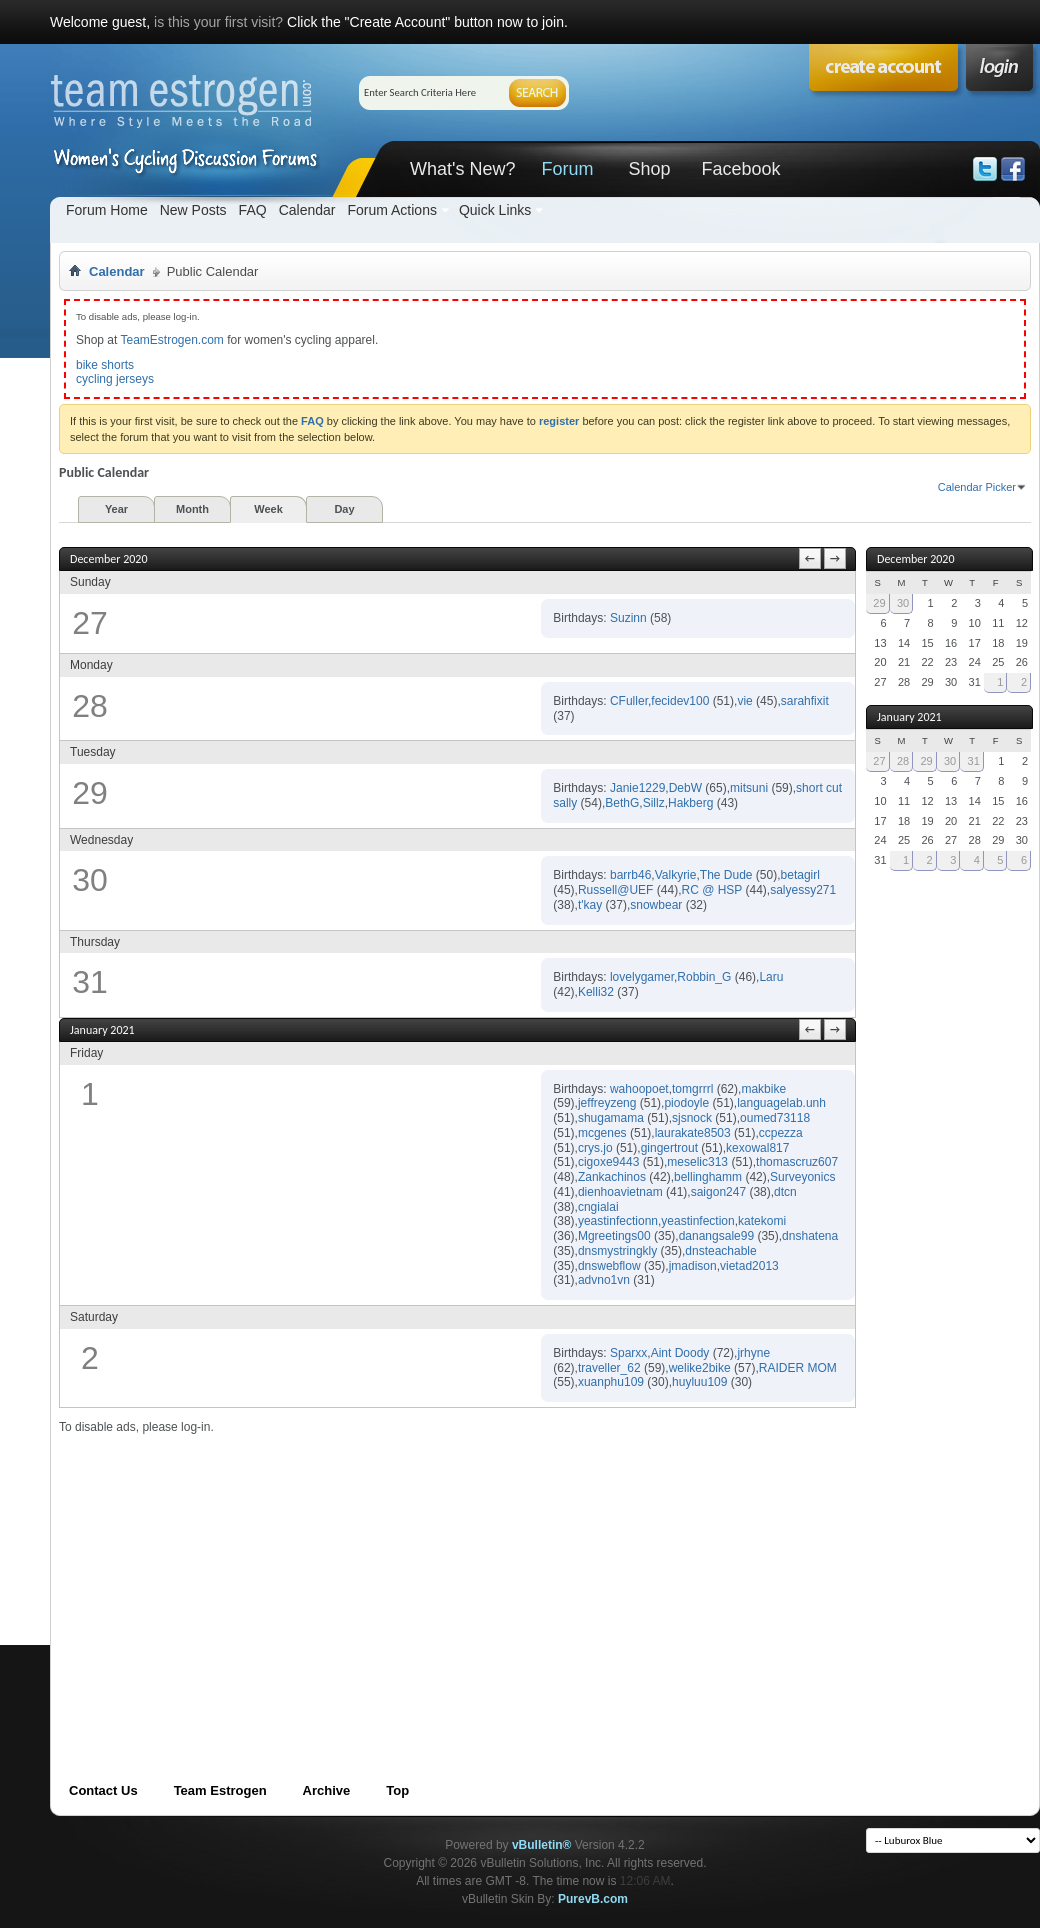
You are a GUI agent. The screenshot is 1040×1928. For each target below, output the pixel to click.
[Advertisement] (353, 1575)
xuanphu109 (611, 1382)
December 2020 (915, 559)
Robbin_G (704, 977)
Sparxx (628, 1353)
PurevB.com (593, 1899)
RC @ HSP (711, 890)
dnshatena (810, 1236)
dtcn (785, 1192)
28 (903, 761)
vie (744, 701)
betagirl (800, 875)
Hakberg (690, 803)
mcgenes (602, 1133)
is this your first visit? (218, 22)
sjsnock (692, 1118)
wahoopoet (639, 1089)
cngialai (598, 1207)
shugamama (611, 1118)
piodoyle (686, 1103)
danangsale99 (716, 1236)
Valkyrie (676, 875)
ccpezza (781, 1133)
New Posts (193, 210)
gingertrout (669, 1148)
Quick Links (495, 210)
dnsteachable (720, 1251)
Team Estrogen (220, 1790)
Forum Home (107, 210)
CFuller (629, 701)
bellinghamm (708, 1177)
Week (268, 509)
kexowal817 (757, 1148)
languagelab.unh (781, 1103)
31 (974, 761)
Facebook (740, 169)
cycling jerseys (115, 379)
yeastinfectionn (618, 1221)
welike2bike (700, 1368)
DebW (685, 788)
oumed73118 (775, 1118)
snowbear (656, 905)
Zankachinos (612, 1177)
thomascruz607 (797, 1162)
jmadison (693, 1266)
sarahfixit (805, 701)
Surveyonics (802, 1177)
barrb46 (630, 875)
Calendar (307, 210)
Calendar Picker (977, 487)
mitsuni (749, 788)
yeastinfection (697, 1221)
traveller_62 (609, 1368)
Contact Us (103, 1790)
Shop (649, 169)
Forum (567, 169)
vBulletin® (542, 1845)
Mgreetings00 (614, 1236)
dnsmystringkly (617, 1251)
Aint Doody (680, 1353)
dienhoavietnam (620, 1192)
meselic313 (697, 1162)
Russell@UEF (616, 890)
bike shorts (105, 365)
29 (879, 603)
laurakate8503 (693, 1133)
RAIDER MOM (798, 1368)
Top (397, 1790)
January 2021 (909, 717)
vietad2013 (749, 1266)
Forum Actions (391, 210)
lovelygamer (642, 977)
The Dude (726, 875)
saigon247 (718, 1192)
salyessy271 (803, 890)
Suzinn (628, 618)
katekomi (762, 1221)
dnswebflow (609, 1266)
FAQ (253, 210)
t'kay (590, 905)
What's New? (462, 169)
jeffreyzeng (607, 1103)
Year (116, 509)
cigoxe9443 (608, 1162)
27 (879, 761)
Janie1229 (637, 788)
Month (192, 509)
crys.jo (595, 1148)
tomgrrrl (692, 1089)
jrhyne (753, 1353)
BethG (622, 803)
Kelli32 (596, 992)
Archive (327, 1790)
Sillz (654, 803)
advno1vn (604, 1280)
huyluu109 (699, 1382)
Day (344, 509)
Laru (771, 977)
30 (903, 603)
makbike (763, 1089)
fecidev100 (680, 701)
